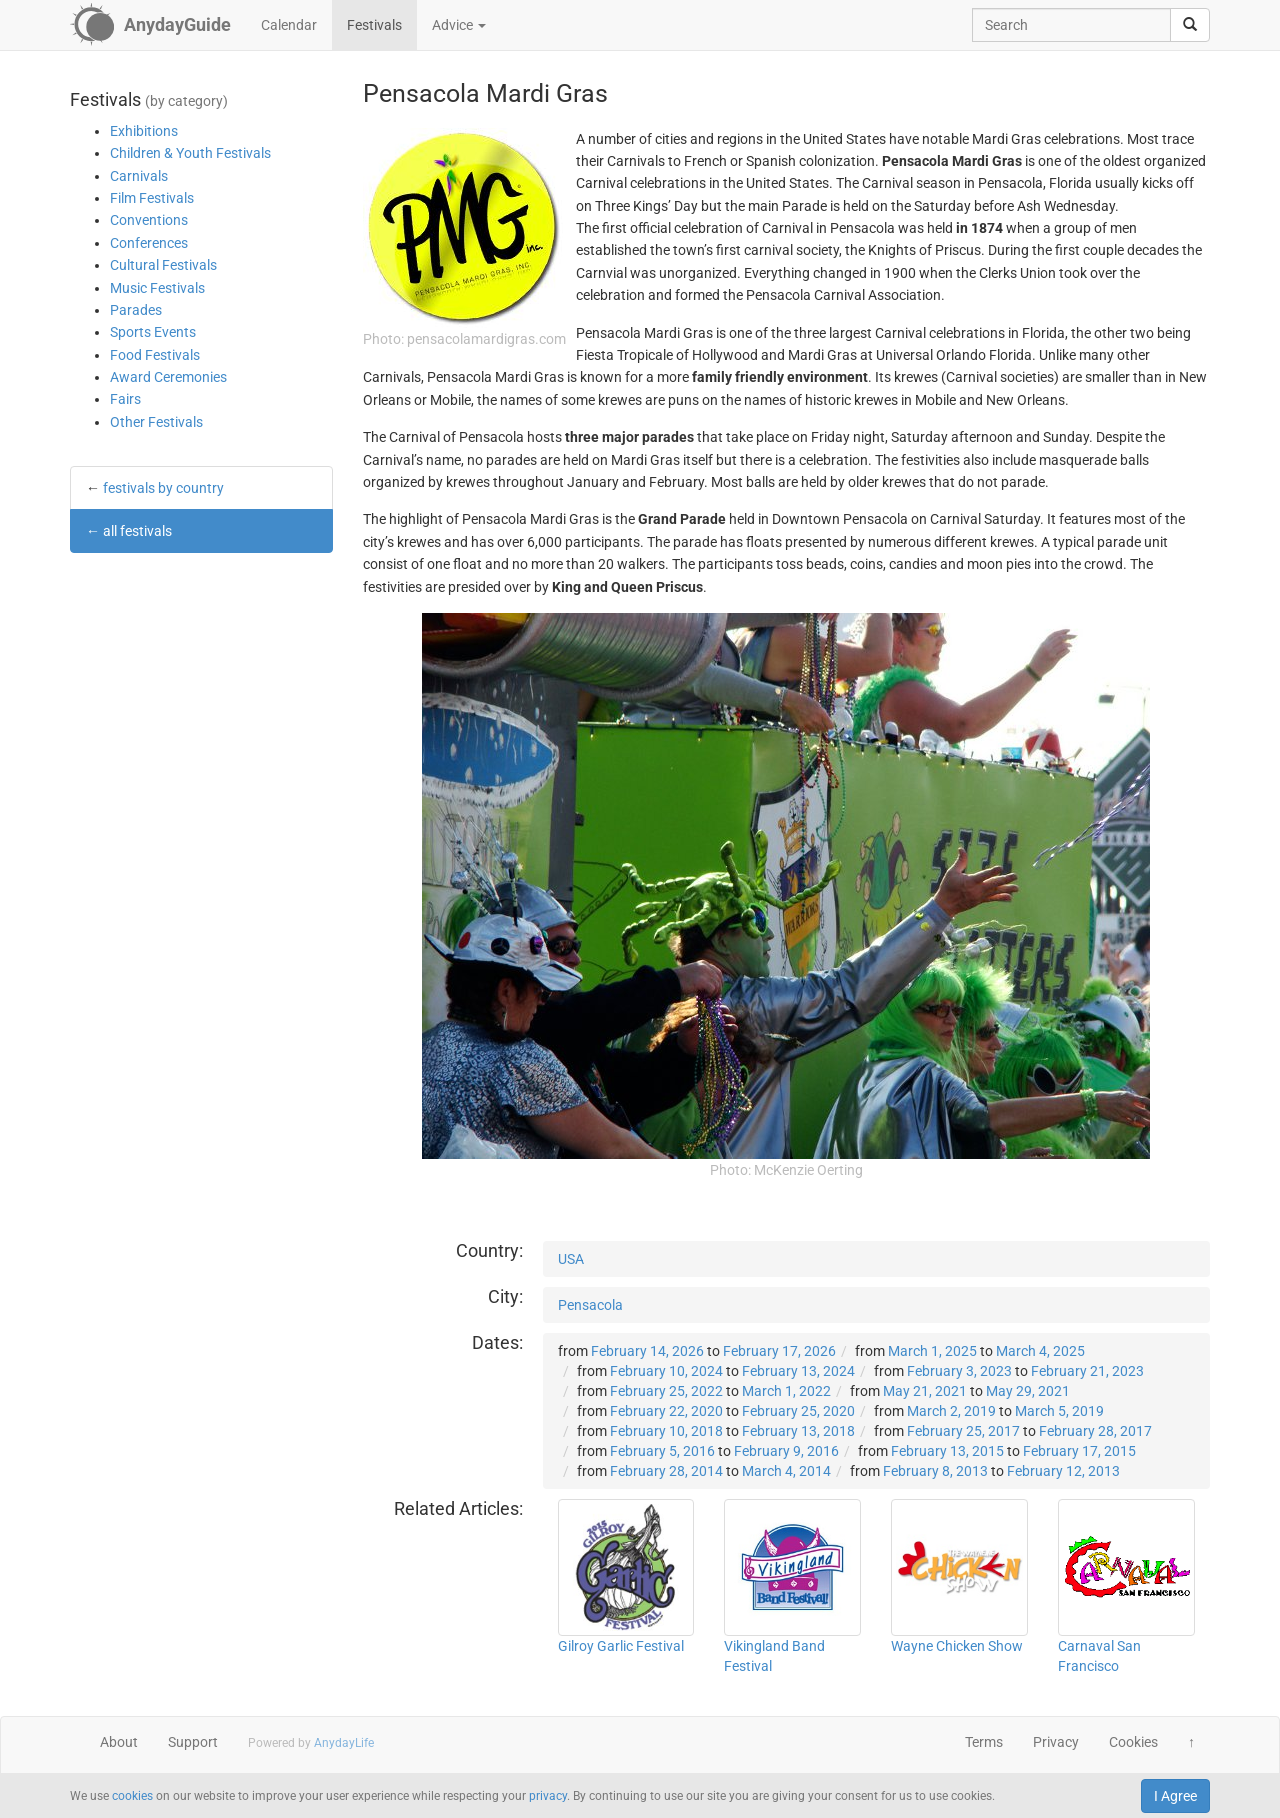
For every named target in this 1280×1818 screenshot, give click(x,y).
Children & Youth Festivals (190, 153)
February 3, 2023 (959, 1371)
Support (193, 1742)
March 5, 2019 (1059, 1411)
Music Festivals (157, 288)
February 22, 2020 (666, 1411)
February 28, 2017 (1095, 1431)
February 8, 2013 (935, 1471)
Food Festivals (155, 355)
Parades (136, 310)
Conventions (149, 220)
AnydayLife (344, 1743)
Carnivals (139, 176)
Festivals (374, 25)
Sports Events (153, 332)
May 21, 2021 (925, 1391)
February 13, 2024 (798, 1371)
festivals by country (163, 488)
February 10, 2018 (666, 1431)
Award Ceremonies (168, 377)
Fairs (125, 399)
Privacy (1056, 1742)
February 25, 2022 (666, 1391)
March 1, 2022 (786, 1391)
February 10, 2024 (666, 1371)
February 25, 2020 (798, 1411)
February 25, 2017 (963, 1431)
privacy (548, 1796)
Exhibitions (144, 131)
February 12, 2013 (1063, 1471)
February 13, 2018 (798, 1431)
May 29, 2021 (1028, 1391)
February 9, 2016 (786, 1451)
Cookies (1133, 1742)
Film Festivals (152, 198)
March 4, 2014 (786, 1471)
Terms (984, 1742)
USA (571, 1259)
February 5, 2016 (662, 1451)
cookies (132, 1796)
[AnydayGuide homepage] (150, 25)
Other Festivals (156, 422)
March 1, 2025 (932, 1351)
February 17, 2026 (779, 1351)
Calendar (289, 25)
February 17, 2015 (1079, 1451)
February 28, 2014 (666, 1471)
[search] (1190, 25)
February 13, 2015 (947, 1451)
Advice (459, 25)
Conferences (149, 243)
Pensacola (590, 1305)
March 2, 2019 (951, 1411)
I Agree (1175, 1796)
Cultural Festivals (163, 265)
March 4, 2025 (1040, 1351)
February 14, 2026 (647, 1351)
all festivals (137, 531)
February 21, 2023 (1087, 1371)
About (119, 1742)
